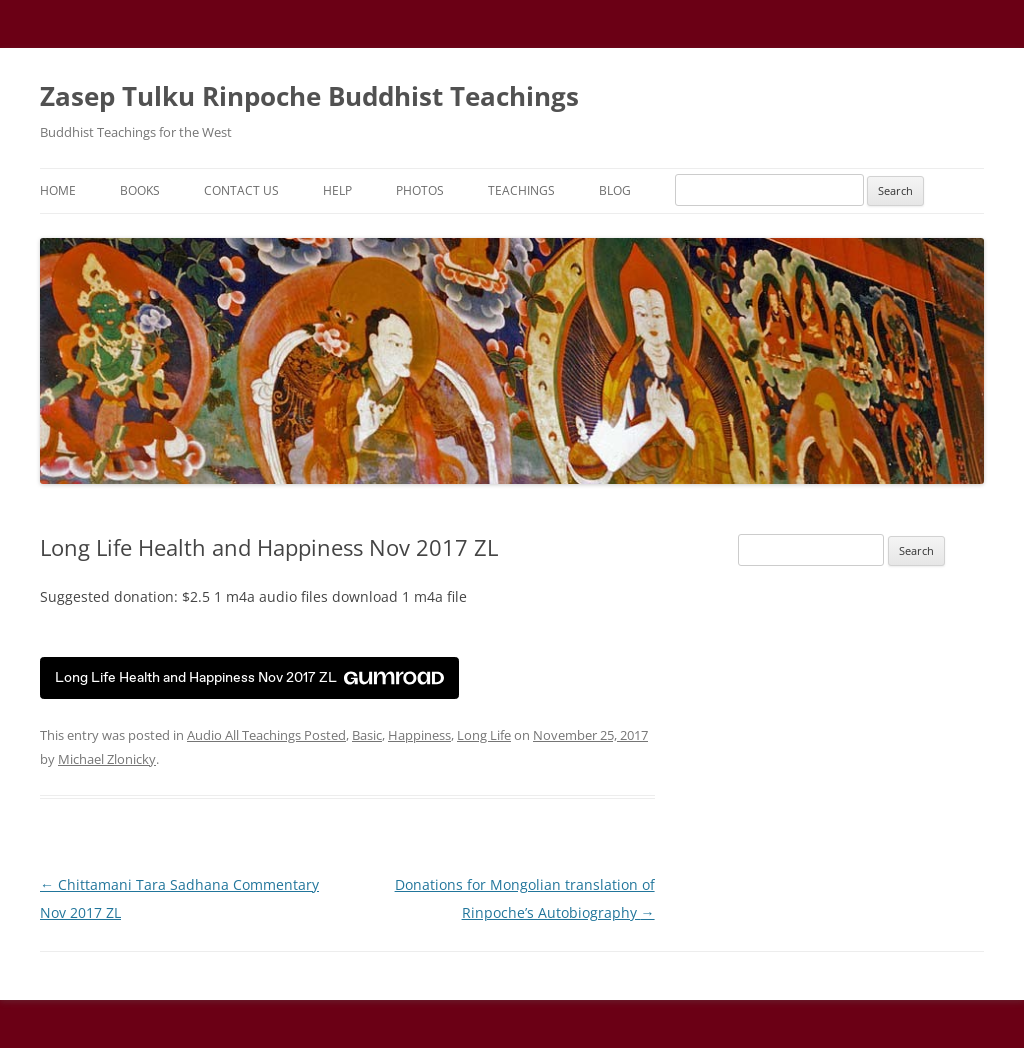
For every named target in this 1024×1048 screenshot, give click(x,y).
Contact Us (241, 190)
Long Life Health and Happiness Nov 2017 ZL (249, 677)
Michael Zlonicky (107, 759)
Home (58, 190)
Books (140, 190)
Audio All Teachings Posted (266, 735)
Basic (367, 735)
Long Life (484, 735)
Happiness (419, 735)
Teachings (521, 190)
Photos (420, 190)
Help (337, 190)
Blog (615, 190)
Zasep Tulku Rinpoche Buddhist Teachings (309, 96)
